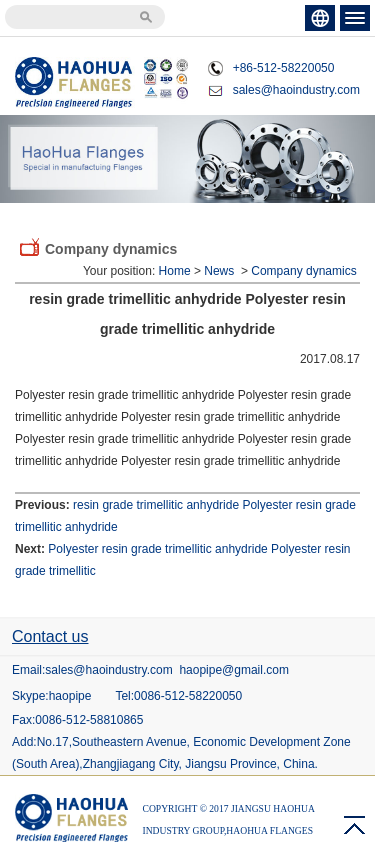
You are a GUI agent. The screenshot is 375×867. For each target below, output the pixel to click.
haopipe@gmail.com (234, 670)
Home (175, 271)
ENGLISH (320, 18)
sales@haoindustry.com (296, 90)
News (219, 271)
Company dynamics (303, 271)
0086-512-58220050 (188, 696)
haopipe (70, 696)
